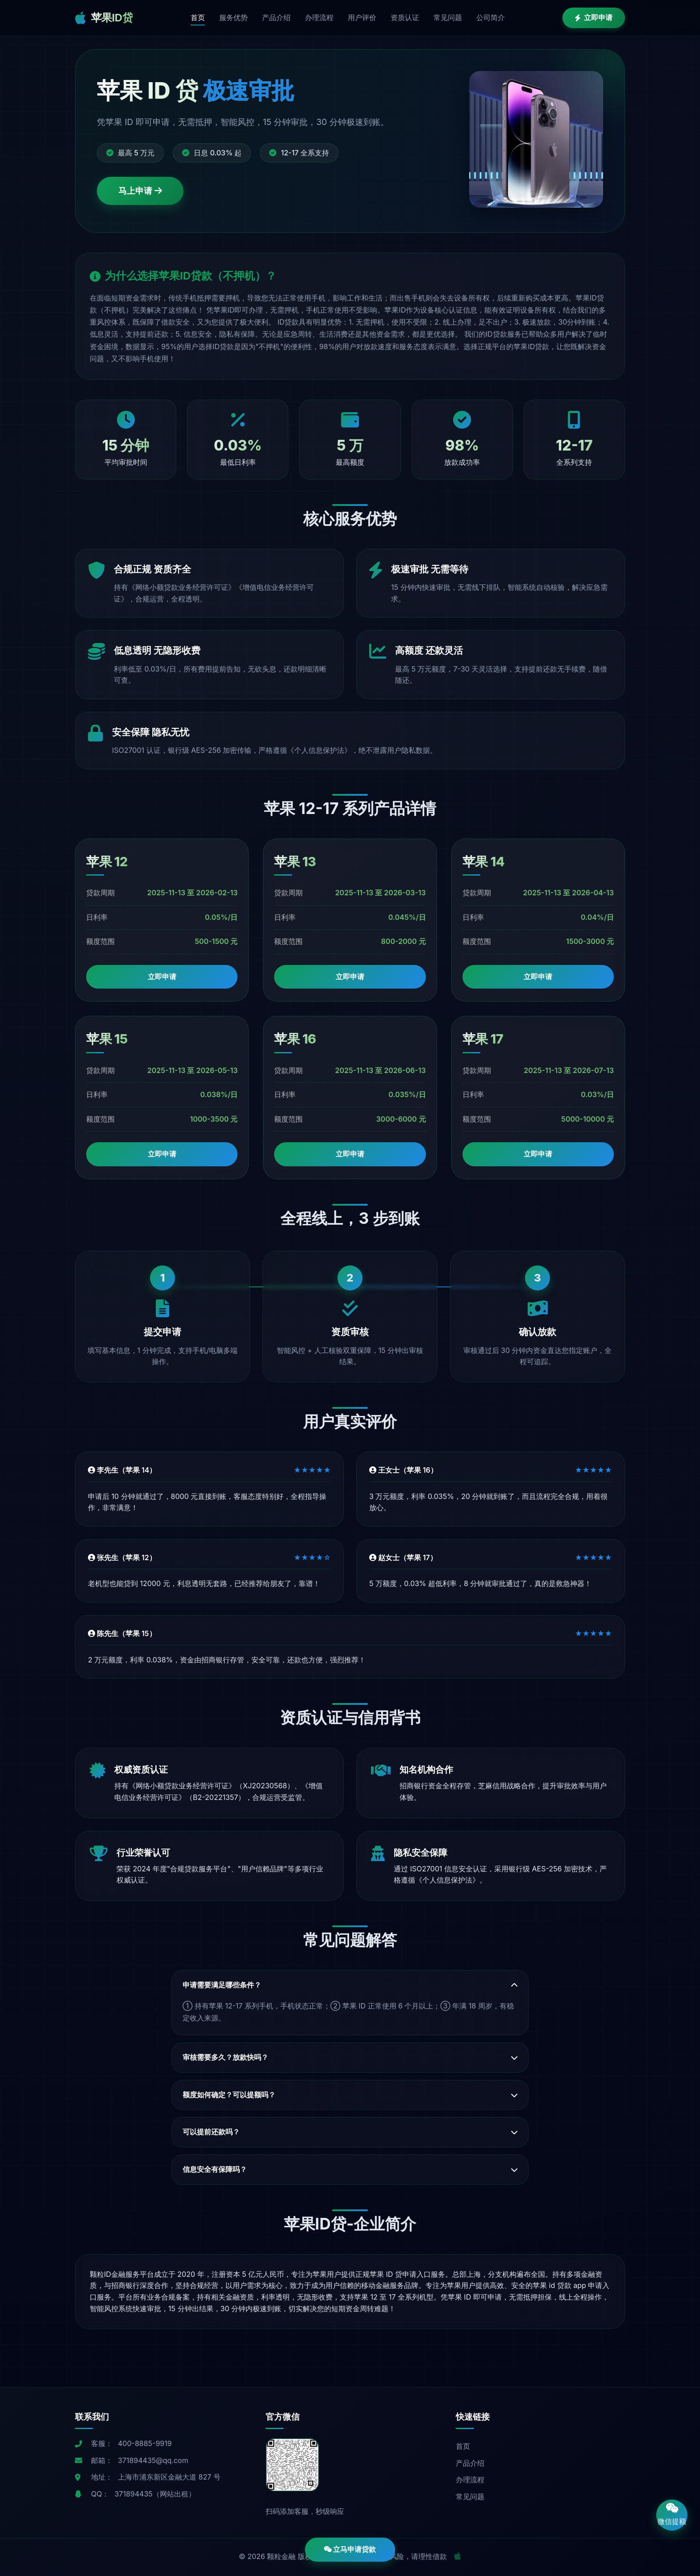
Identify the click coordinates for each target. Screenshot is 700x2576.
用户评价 (362, 17)
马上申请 (140, 190)
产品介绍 (276, 17)
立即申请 (593, 17)
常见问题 (447, 17)
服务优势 (233, 17)
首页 (198, 17)
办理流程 (319, 17)
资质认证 (405, 17)
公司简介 (490, 17)
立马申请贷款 (350, 2549)
